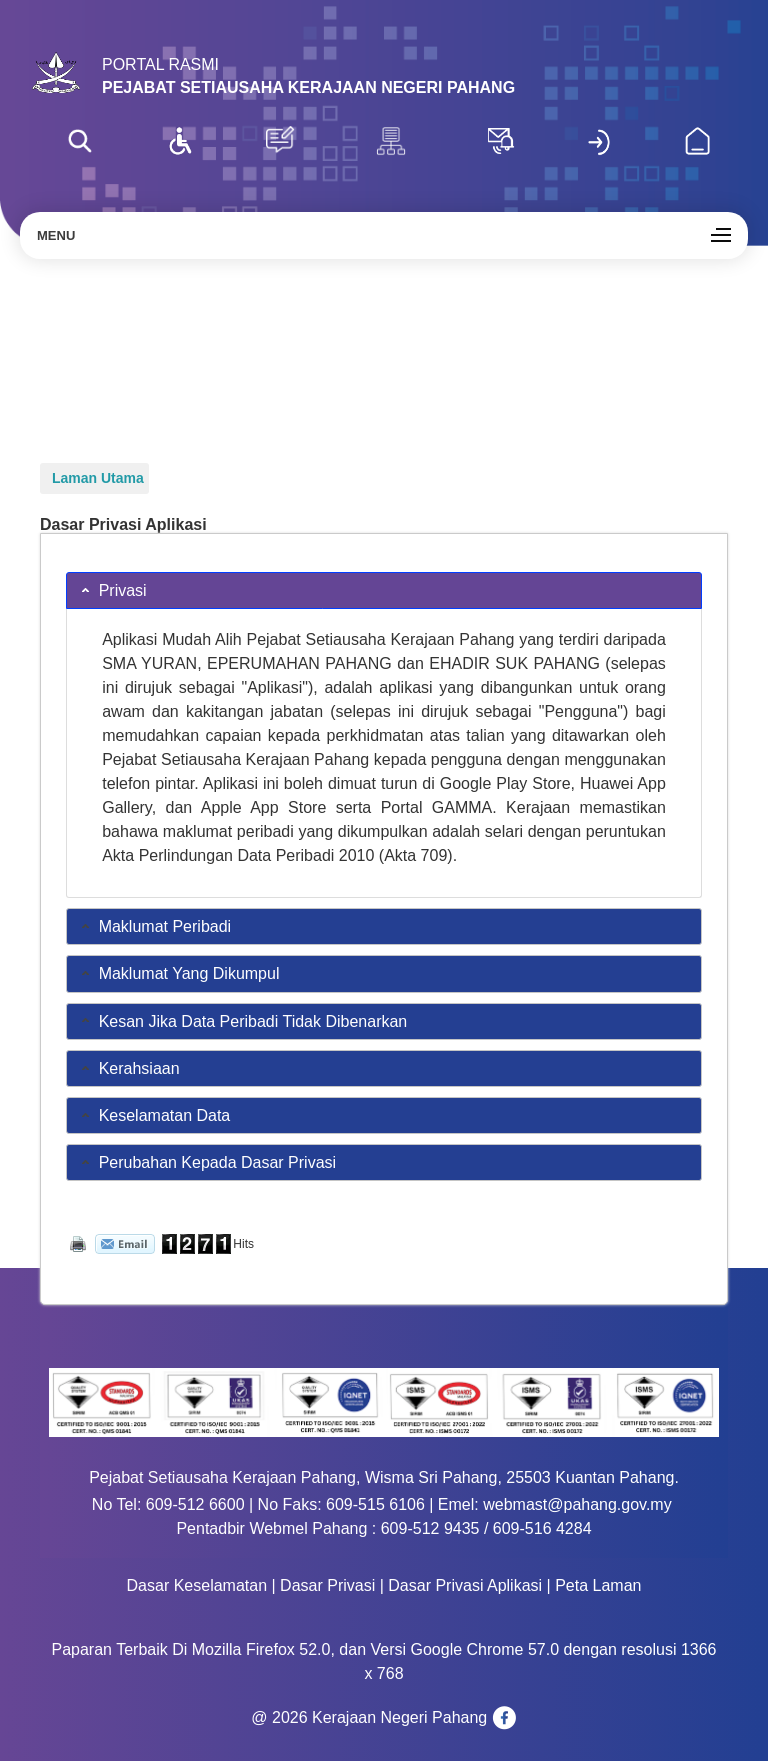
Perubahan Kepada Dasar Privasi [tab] (207, 1161)
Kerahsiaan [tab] (128, 1067)
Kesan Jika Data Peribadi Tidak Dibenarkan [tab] (242, 1020)
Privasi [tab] (112, 589)
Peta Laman (598, 1585)
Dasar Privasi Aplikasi (465, 1585)
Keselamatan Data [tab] (154, 1114)
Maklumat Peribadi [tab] (154, 925)
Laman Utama (98, 477)
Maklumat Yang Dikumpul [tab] (178, 972)
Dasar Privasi (327, 1585)
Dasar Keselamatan (197, 1585)
